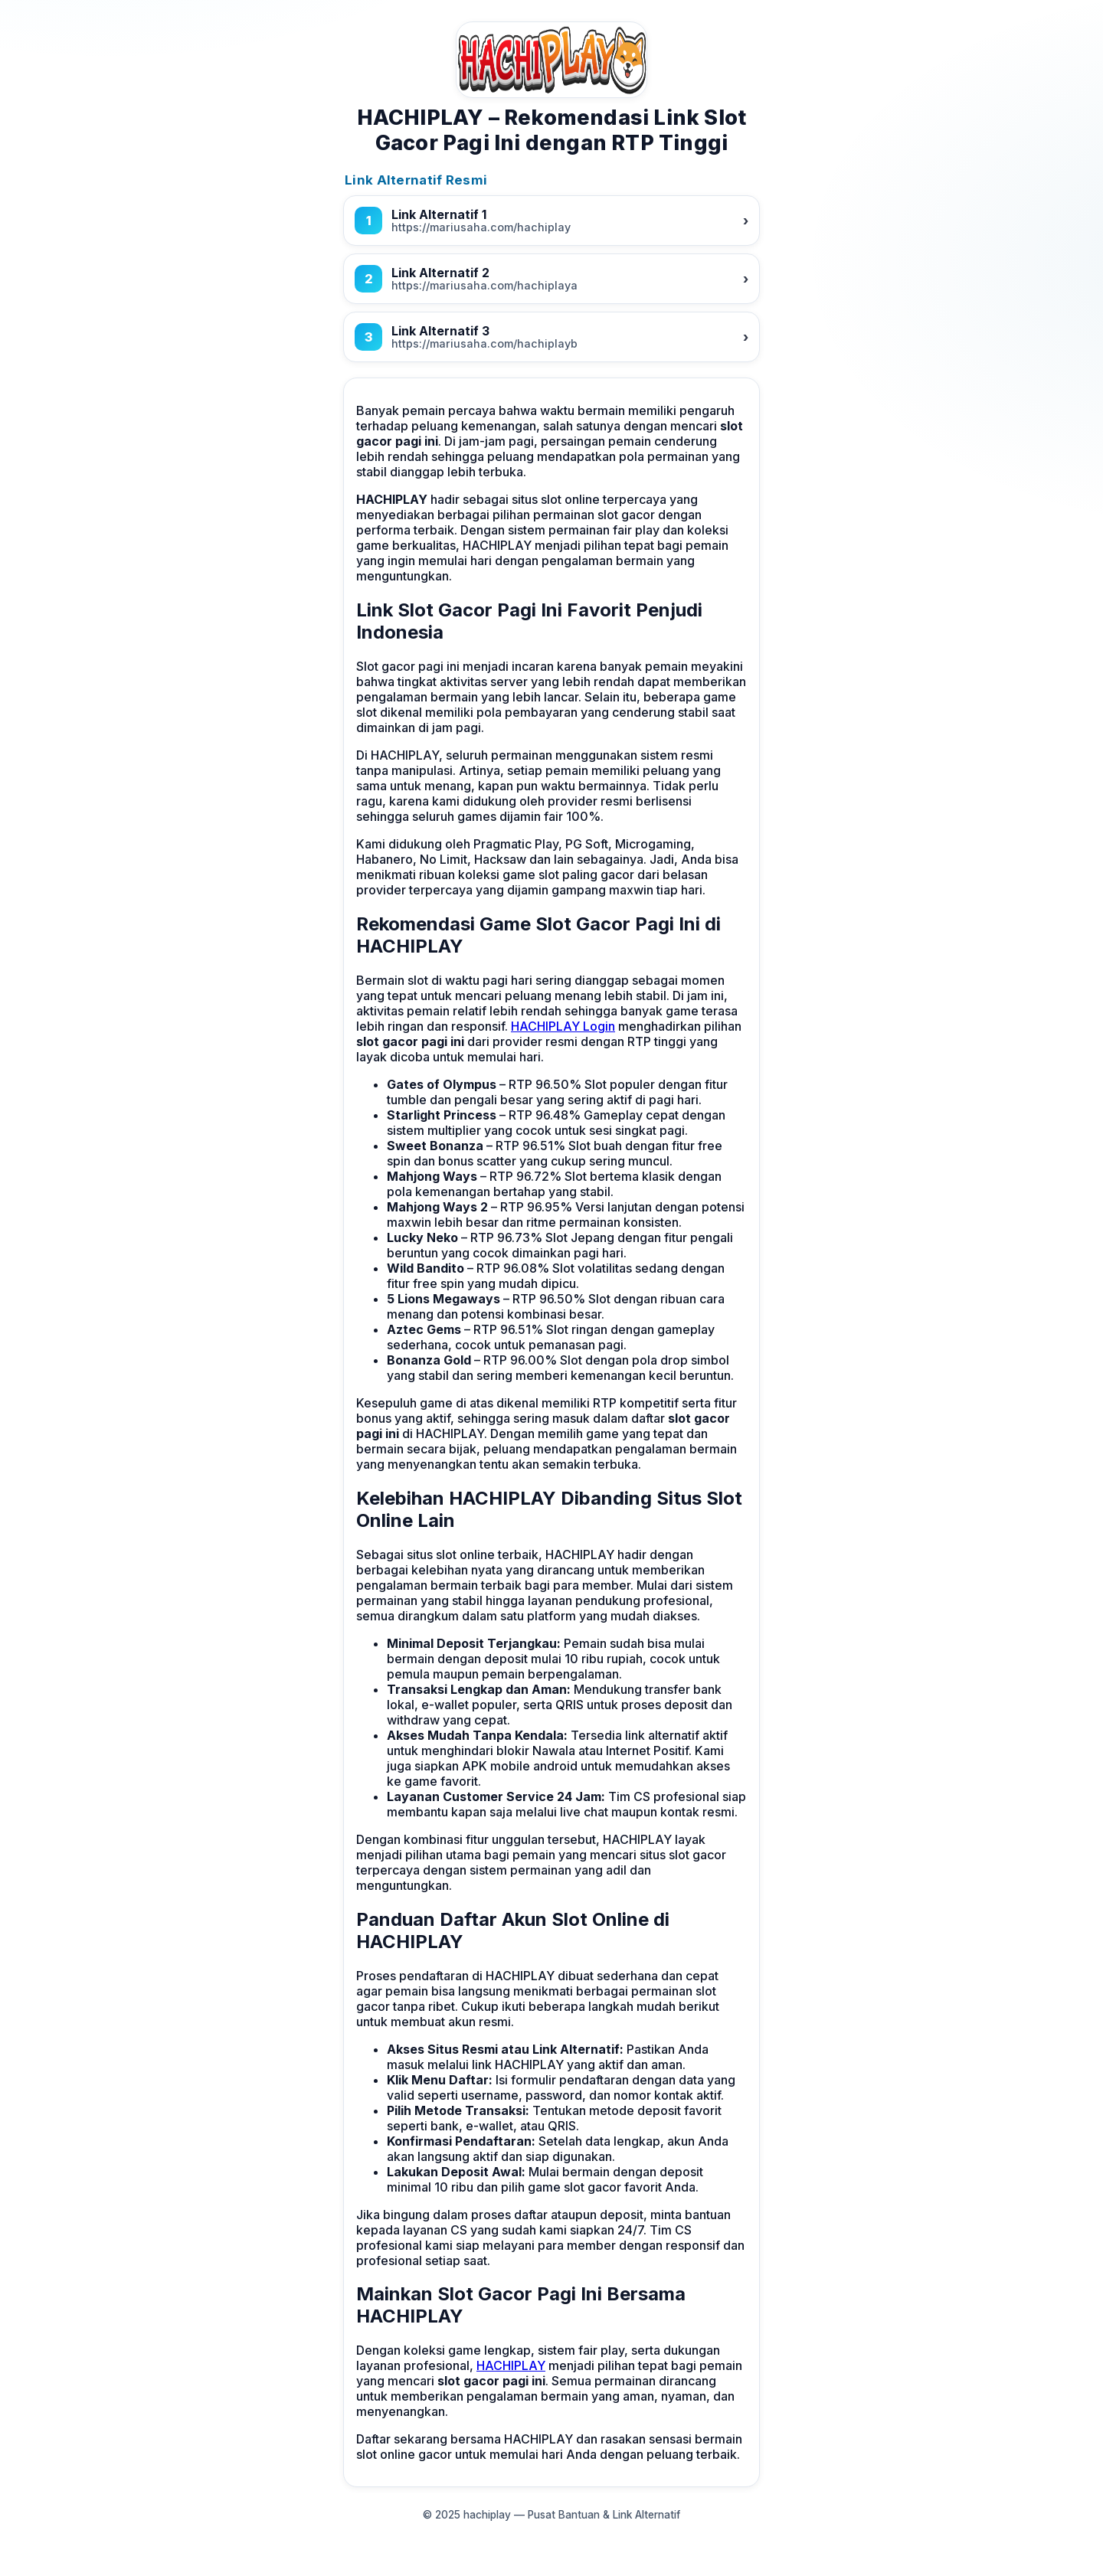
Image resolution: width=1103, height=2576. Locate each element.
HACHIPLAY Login (563, 1026)
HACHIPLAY (510, 2365)
